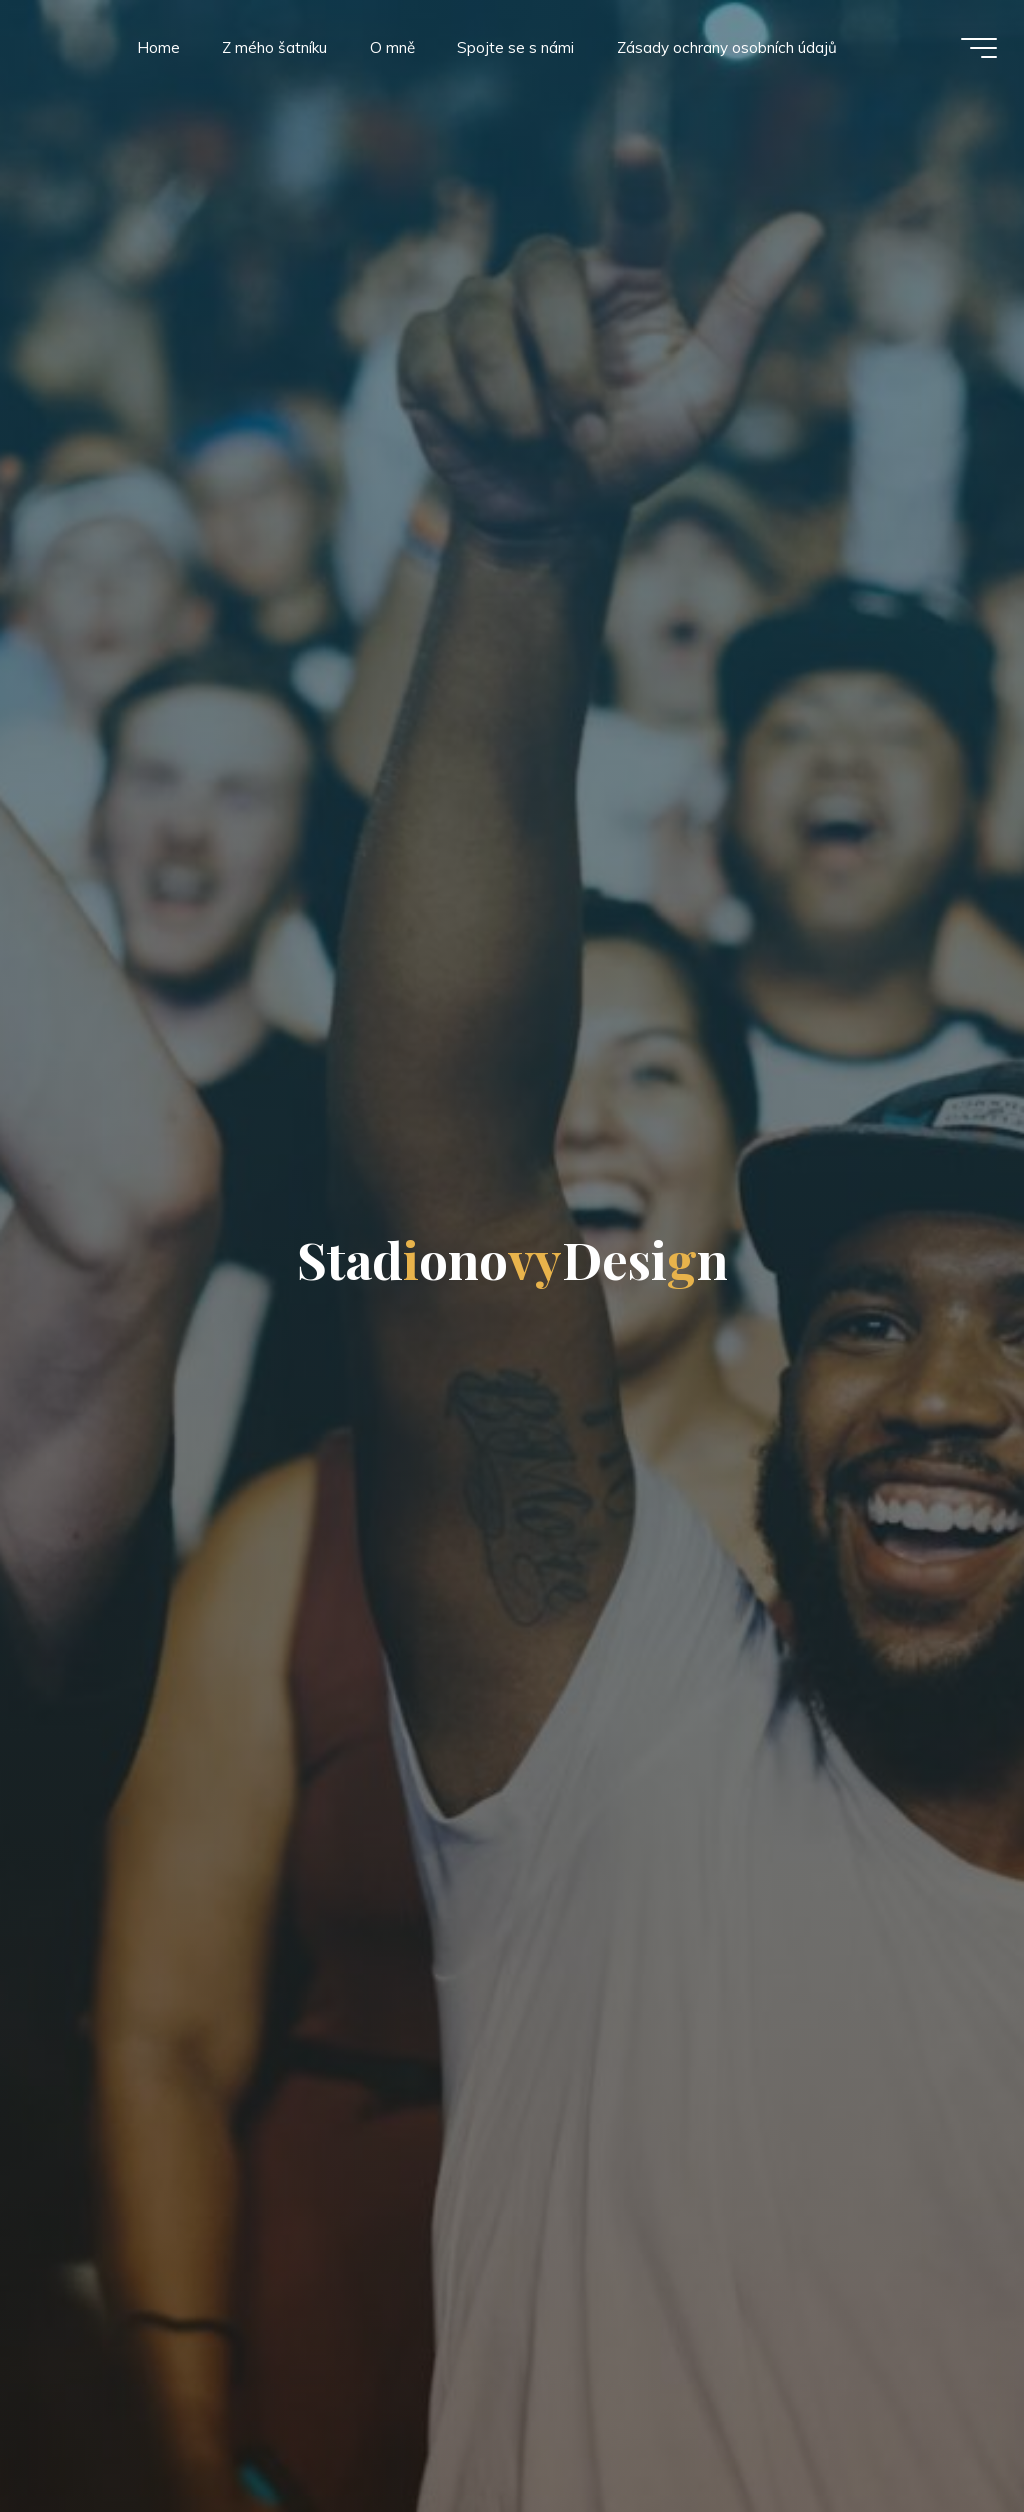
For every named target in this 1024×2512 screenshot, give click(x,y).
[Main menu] (976, 48)
